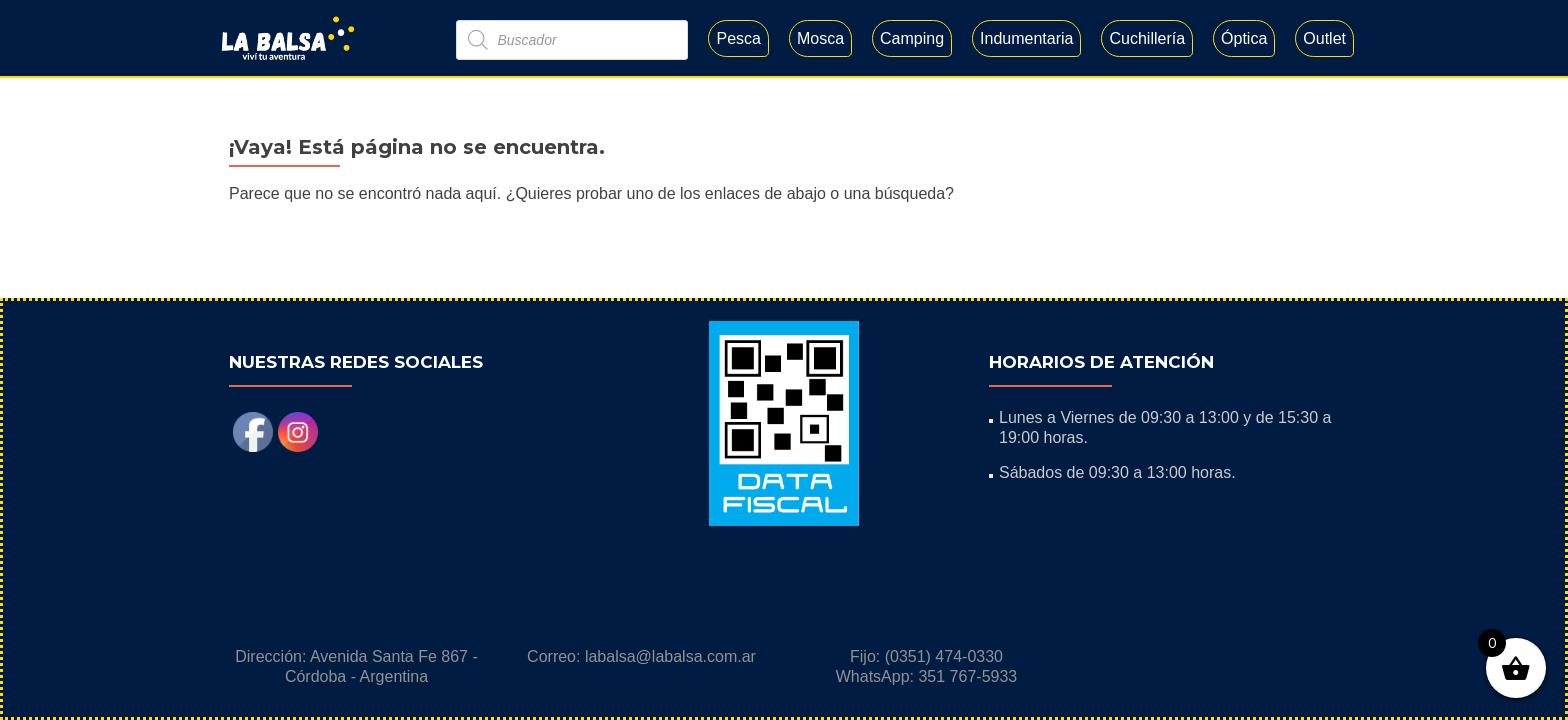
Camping (912, 38)
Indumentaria (1026, 38)
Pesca (738, 38)
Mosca (820, 38)
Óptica (1244, 38)
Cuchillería (1147, 38)
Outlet (1324, 38)
